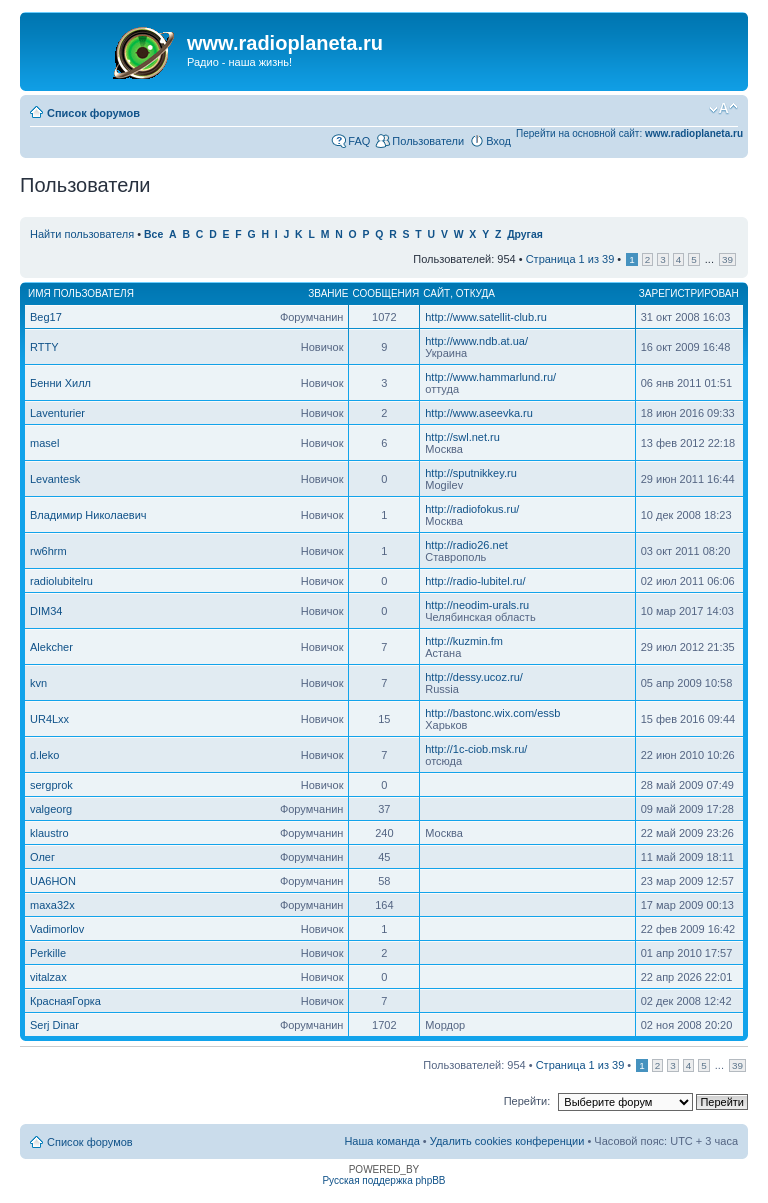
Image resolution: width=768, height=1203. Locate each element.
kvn (38, 683)
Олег (42, 857)
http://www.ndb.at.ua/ (476, 341)
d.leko (44, 755)
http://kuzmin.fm (464, 641)
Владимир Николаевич (88, 515)
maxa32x (52, 905)
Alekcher (51, 647)
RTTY (44, 347)
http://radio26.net (466, 545)
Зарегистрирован (689, 293)
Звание (328, 293)
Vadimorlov (57, 929)
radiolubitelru (61, 581)
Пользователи (428, 141)
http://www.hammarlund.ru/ (490, 377)
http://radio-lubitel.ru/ (475, 581)
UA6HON (53, 881)
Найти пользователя (82, 234)
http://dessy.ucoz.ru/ (474, 677)
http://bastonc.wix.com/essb (492, 713)
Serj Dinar (54, 1025)
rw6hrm (48, 551)
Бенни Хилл (60, 383)
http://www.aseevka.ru (479, 413)
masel (44, 443)
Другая (525, 234)
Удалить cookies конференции (507, 1141)
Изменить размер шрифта (723, 109)
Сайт (436, 293)
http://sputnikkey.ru (471, 473)
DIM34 (46, 611)
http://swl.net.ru (462, 437)
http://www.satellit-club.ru (486, 317)
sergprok (51, 785)
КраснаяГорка (65, 1001)
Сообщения (385, 293)
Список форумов (93, 113)
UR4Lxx (49, 719)
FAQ (359, 141)
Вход (498, 141)
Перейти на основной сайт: (629, 133)
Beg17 (46, 317)
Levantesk (55, 479)
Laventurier (57, 413)
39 (727, 259)
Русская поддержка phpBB (383, 1180)
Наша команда (381, 1141)
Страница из (570, 259)
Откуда (475, 293)
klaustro (49, 833)
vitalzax (48, 977)
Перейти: (527, 1101)
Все (153, 234)
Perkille (48, 953)
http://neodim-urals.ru (477, 605)
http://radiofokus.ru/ (472, 509)
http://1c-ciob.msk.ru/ (476, 749)
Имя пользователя (81, 293)
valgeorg (51, 809)
